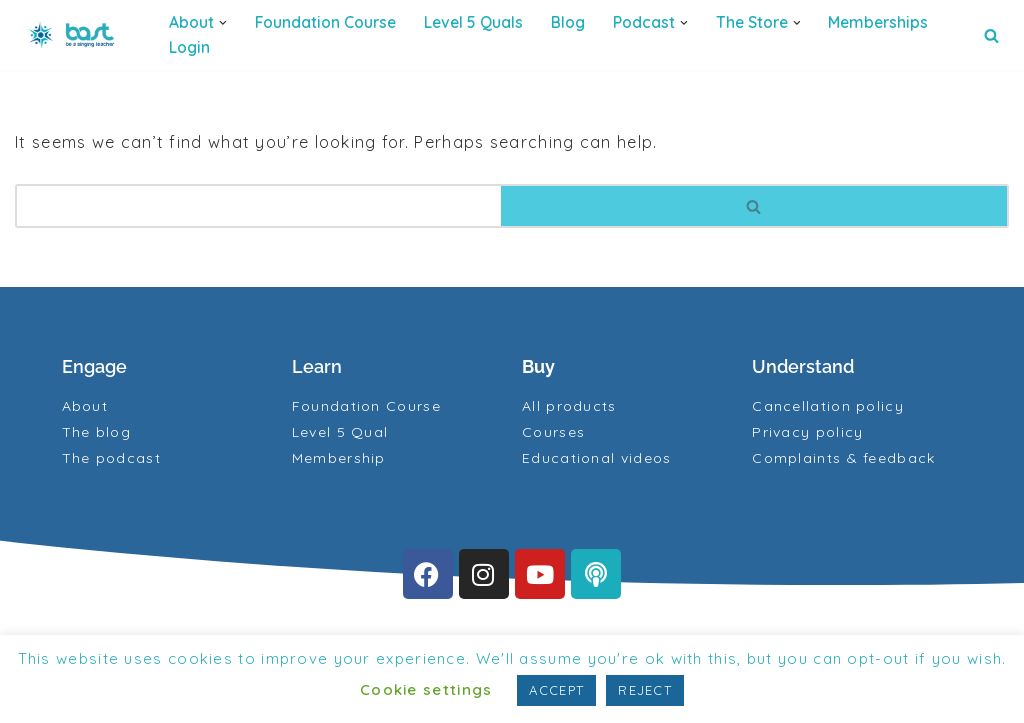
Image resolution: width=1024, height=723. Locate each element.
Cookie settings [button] (426, 689)
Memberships (878, 22)
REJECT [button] (645, 690)
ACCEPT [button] (556, 690)
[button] (223, 23)
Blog (568, 22)
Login (189, 47)
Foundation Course (325, 22)
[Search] (991, 35)
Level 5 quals (473, 22)
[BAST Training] (75, 35)
